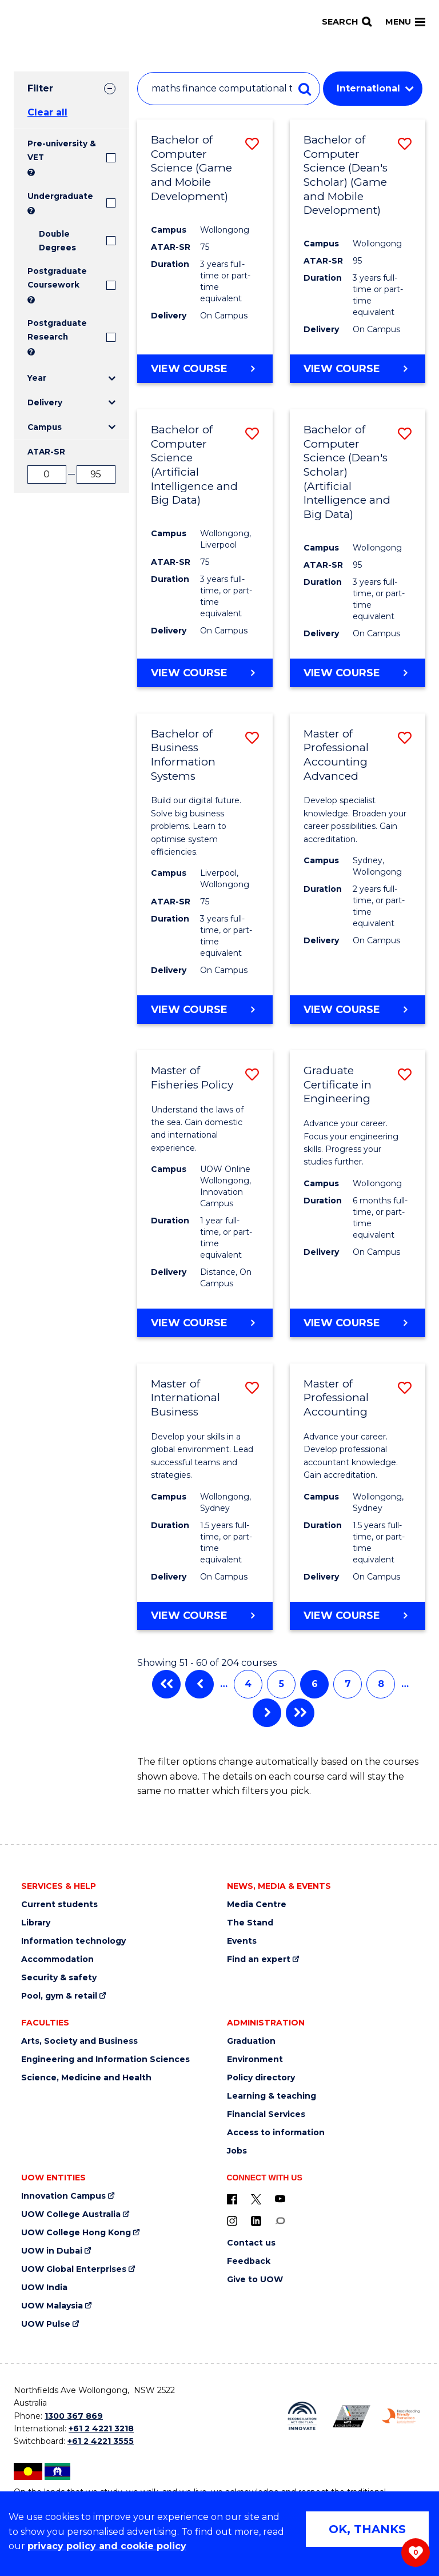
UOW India (44, 2287)
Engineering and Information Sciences (105, 2059)
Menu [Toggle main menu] (405, 22)
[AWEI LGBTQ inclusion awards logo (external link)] (351, 2416)
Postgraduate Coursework (57, 277)
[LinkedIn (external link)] (256, 2220)
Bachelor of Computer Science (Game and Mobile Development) (191, 168)
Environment (255, 2059)
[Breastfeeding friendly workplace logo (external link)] (401, 2416)
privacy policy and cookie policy (106, 2546)
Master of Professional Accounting (336, 1397)
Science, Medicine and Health (86, 2078)
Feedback (248, 2261)
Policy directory (261, 2078)
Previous (199, 1684)
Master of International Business (185, 1397)
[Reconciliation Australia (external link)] (302, 2416)
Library (35, 1923)
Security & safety (59, 1978)
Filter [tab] (40, 88)
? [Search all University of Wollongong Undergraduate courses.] (31, 210)
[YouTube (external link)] (280, 2199)
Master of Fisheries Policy (192, 1077)
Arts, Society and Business (79, 2041)
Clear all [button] (47, 112)
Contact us (251, 2243)
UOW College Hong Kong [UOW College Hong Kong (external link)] (76, 2233)
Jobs (237, 2151)
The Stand (250, 1923)
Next (267, 1712)
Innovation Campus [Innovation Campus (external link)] (63, 2196)
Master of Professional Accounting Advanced (336, 755)
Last (300, 1712)
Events (242, 1941)
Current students (59, 1904)
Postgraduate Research (57, 329)
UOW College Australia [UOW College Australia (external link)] (71, 2214)
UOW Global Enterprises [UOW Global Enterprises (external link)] (73, 2269)
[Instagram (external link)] (232, 2220)
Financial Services (266, 2114)
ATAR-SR (46, 451)
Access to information (276, 2133)
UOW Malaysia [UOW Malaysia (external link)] (52, 2306)
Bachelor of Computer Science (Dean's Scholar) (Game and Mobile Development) (346, 175)
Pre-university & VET (61, 150)
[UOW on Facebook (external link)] (232, 2199)
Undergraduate (60, 196)
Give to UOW (255, 2279)
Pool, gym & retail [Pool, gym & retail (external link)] (59, 1996)
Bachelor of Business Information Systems (183, 755)
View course (189, 368)
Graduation (251, 2041)
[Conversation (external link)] (280, 2220)
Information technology (73, 1941)
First (166, 1684)
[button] (252, 143)
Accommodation (57, 1959)
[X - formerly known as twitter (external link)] (256, 2199)
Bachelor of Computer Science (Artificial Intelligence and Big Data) (194, 465)
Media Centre (256, 1904)
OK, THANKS (367, 2529)
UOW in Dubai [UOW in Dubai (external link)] (51, 2251)
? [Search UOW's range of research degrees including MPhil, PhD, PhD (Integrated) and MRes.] (31, 352)
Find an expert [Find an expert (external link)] (258, 1959)
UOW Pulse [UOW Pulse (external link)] (45, 2324)
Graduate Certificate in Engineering (338, 1084)
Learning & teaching (271, 2096)
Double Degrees (57, 240)
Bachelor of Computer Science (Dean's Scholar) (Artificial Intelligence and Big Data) (347, 472)
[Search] (346, 22)
